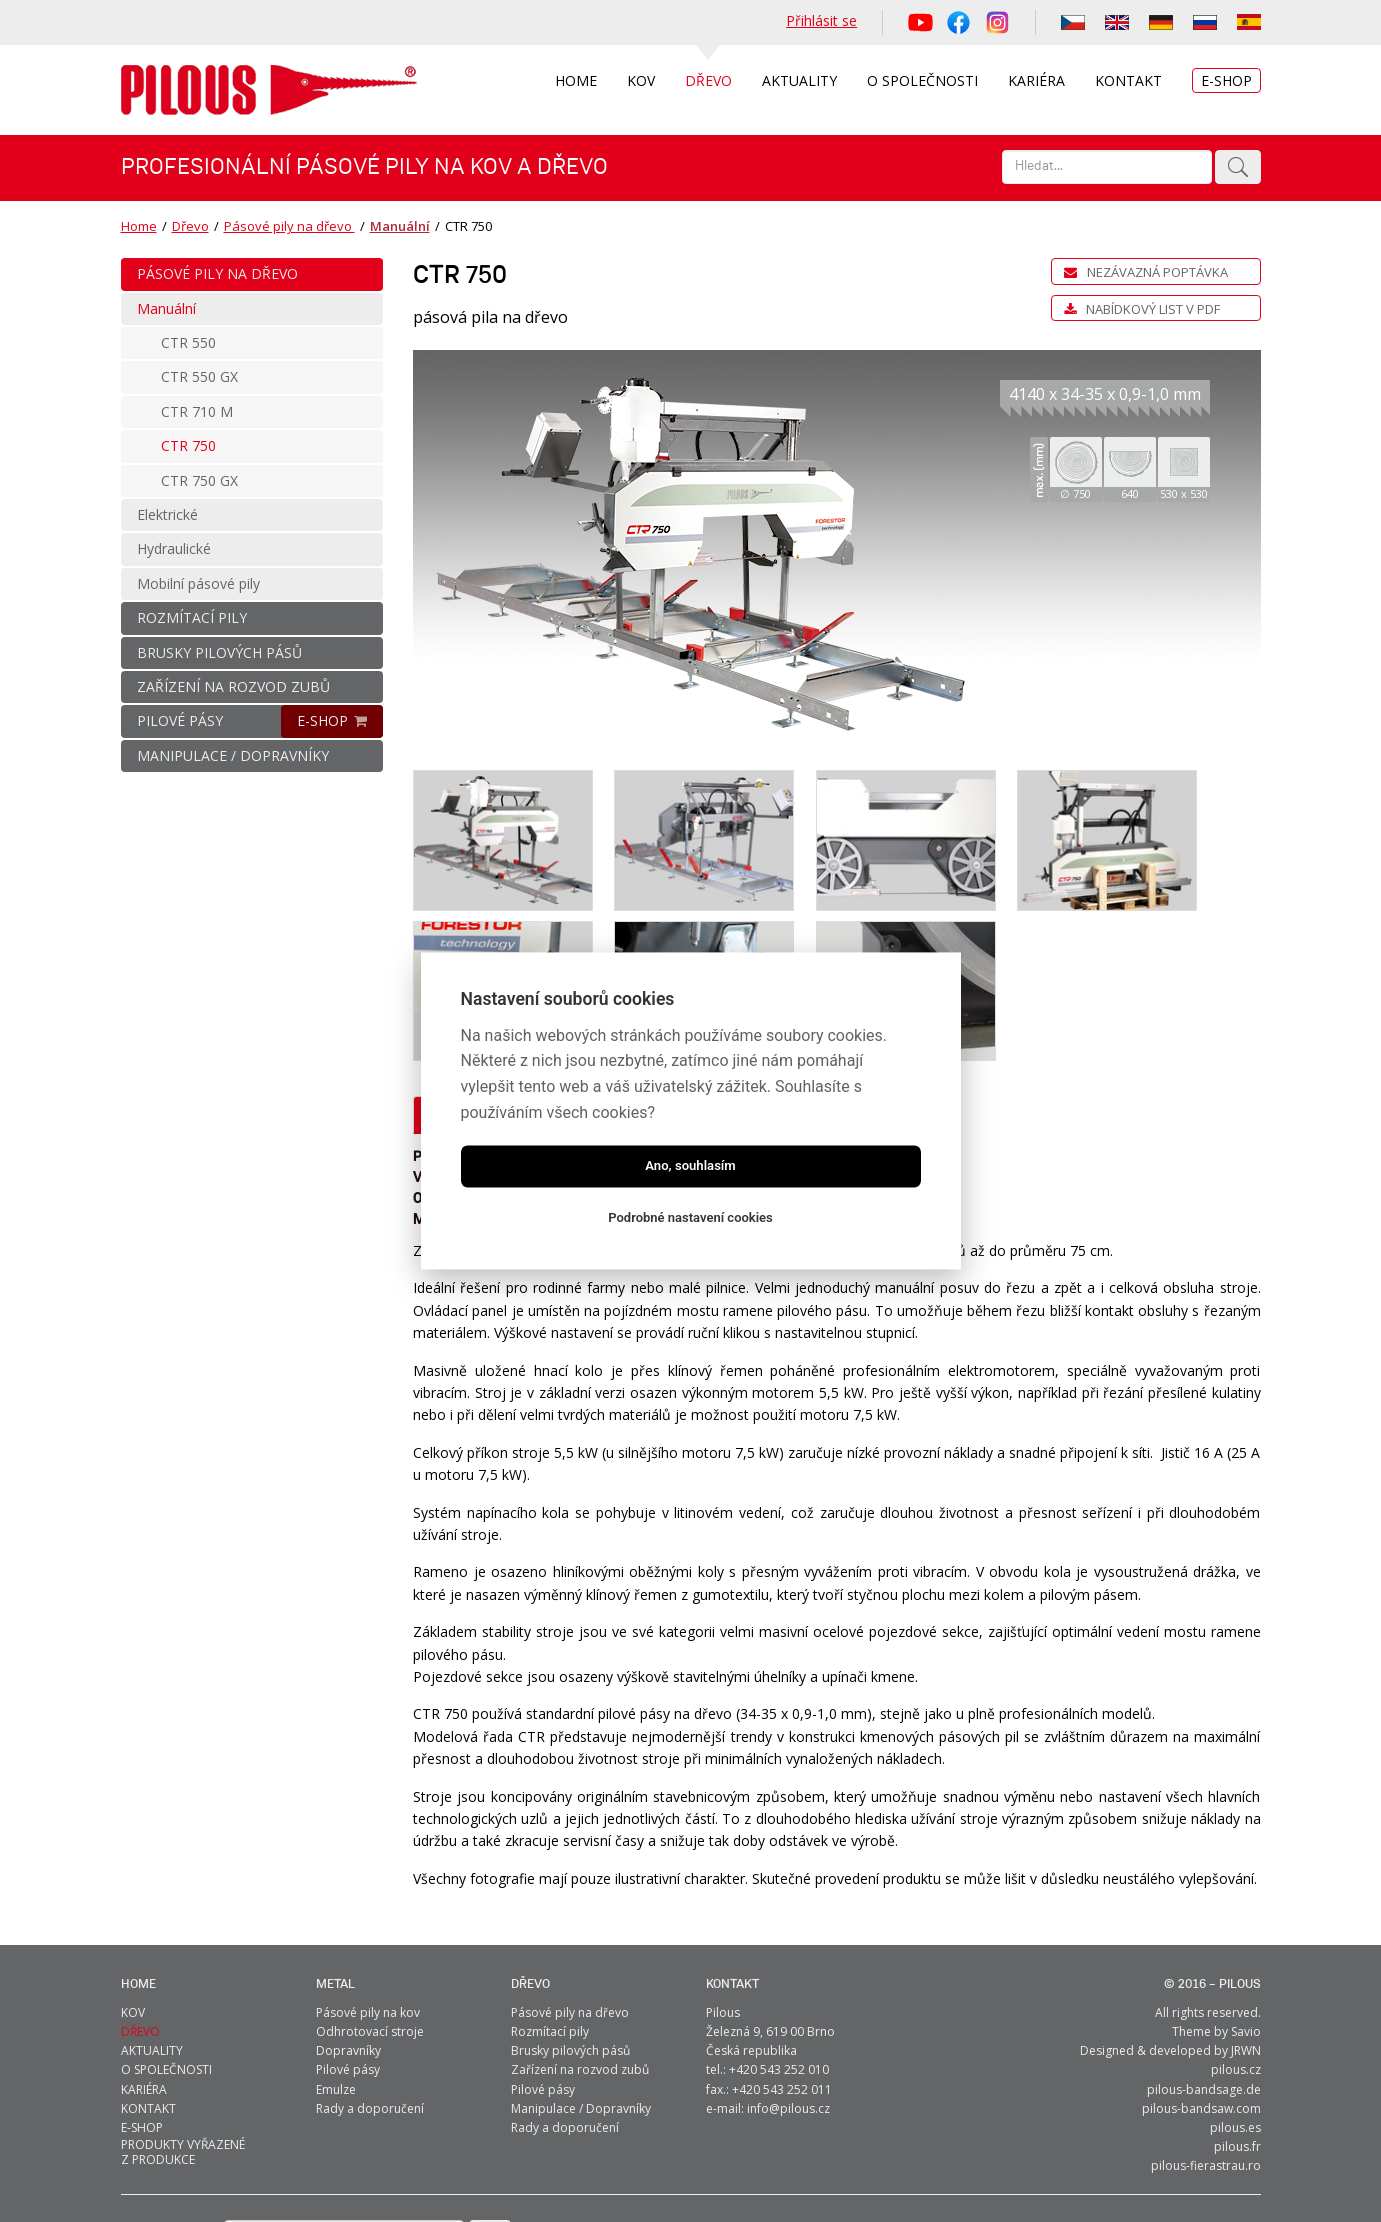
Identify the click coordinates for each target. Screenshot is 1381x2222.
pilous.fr (1237, 2073)
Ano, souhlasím (690, 1166)
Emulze (336, 2015)
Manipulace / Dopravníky (581, 2035)
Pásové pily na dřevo (289, 226)
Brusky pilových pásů (570, 1977)
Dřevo (190, 226)
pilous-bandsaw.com (1201, 2035)
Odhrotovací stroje (370, 1958)
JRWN (1246, 1977)
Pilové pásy (348, 1996)
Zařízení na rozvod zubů (580, 1996)
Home (139, 226)
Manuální (398, 226)
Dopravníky (348, 1977)
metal (335, 1911)
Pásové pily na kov (368, 1939)
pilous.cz (1236, 1996)
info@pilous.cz (788, 2035)
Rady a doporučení (370, 2035)
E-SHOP (322, 720)
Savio (1246, 1958)
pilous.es (1235, 2054)
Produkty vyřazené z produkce (183, 2079)
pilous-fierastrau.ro (1206, 2092)
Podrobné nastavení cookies (690, 1218)
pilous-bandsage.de (1204, 2015)
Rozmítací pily (550, 1958)
